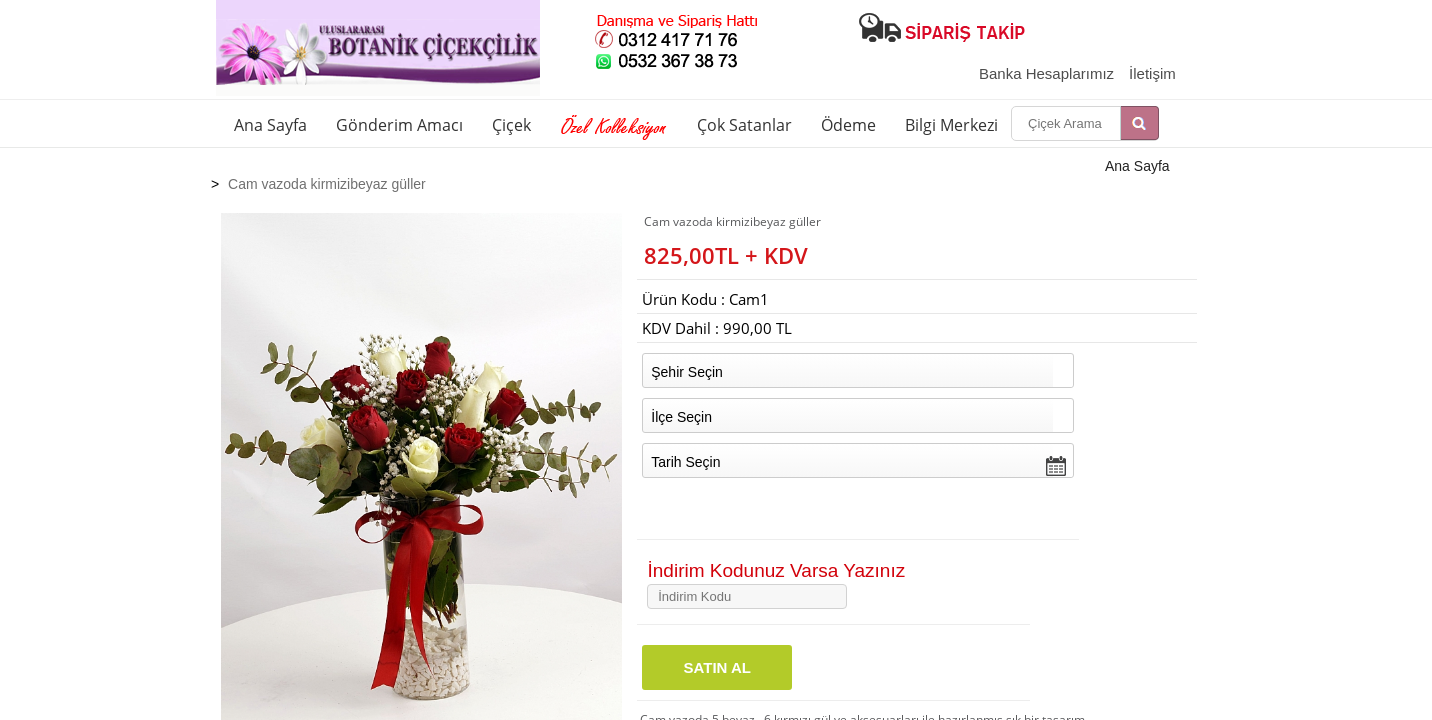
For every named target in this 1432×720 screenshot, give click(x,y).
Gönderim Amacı (399, 125)
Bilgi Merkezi (951, 125)
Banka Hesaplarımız (1046, 73)
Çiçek (511, 125)
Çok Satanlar (744, 125)
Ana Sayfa (270, 125)
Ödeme (848, 125)
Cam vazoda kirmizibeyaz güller (327, 184)
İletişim (1152, 73)
